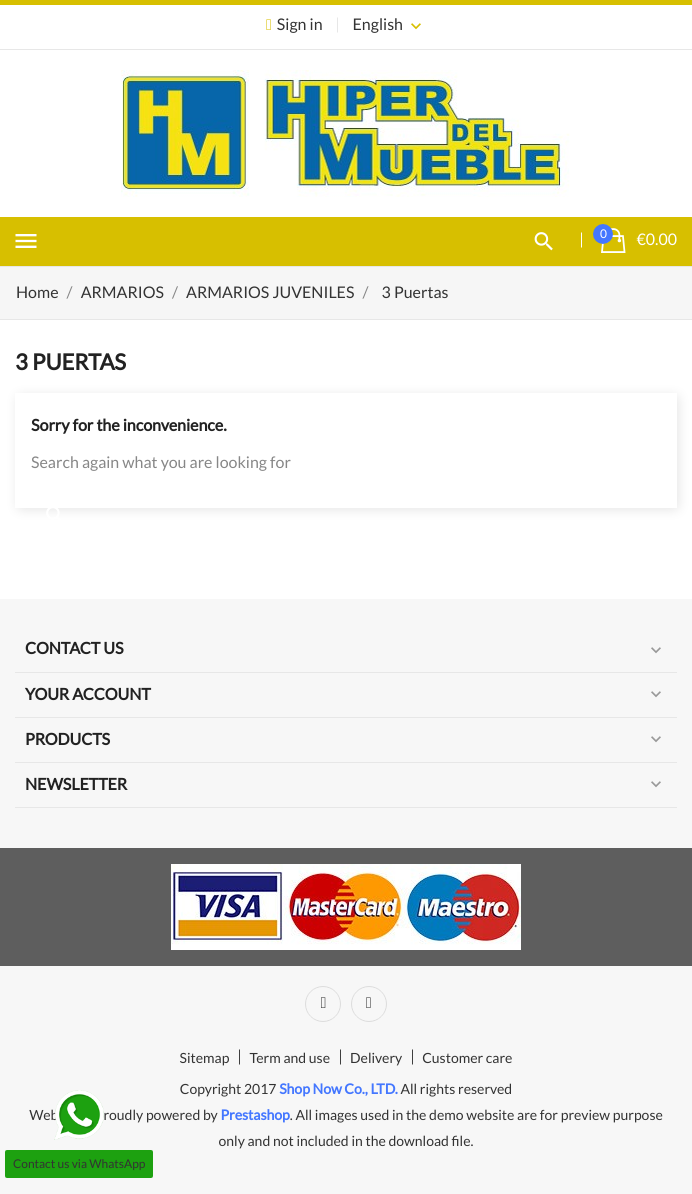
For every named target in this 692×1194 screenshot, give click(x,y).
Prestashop (254, 1114)
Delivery (376, 1057)
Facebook (323, 1004)
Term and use (289, 1057)
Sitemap (205, 1057)
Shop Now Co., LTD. (338, 1088)
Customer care (467, 1057)
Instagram (369, 1004)
